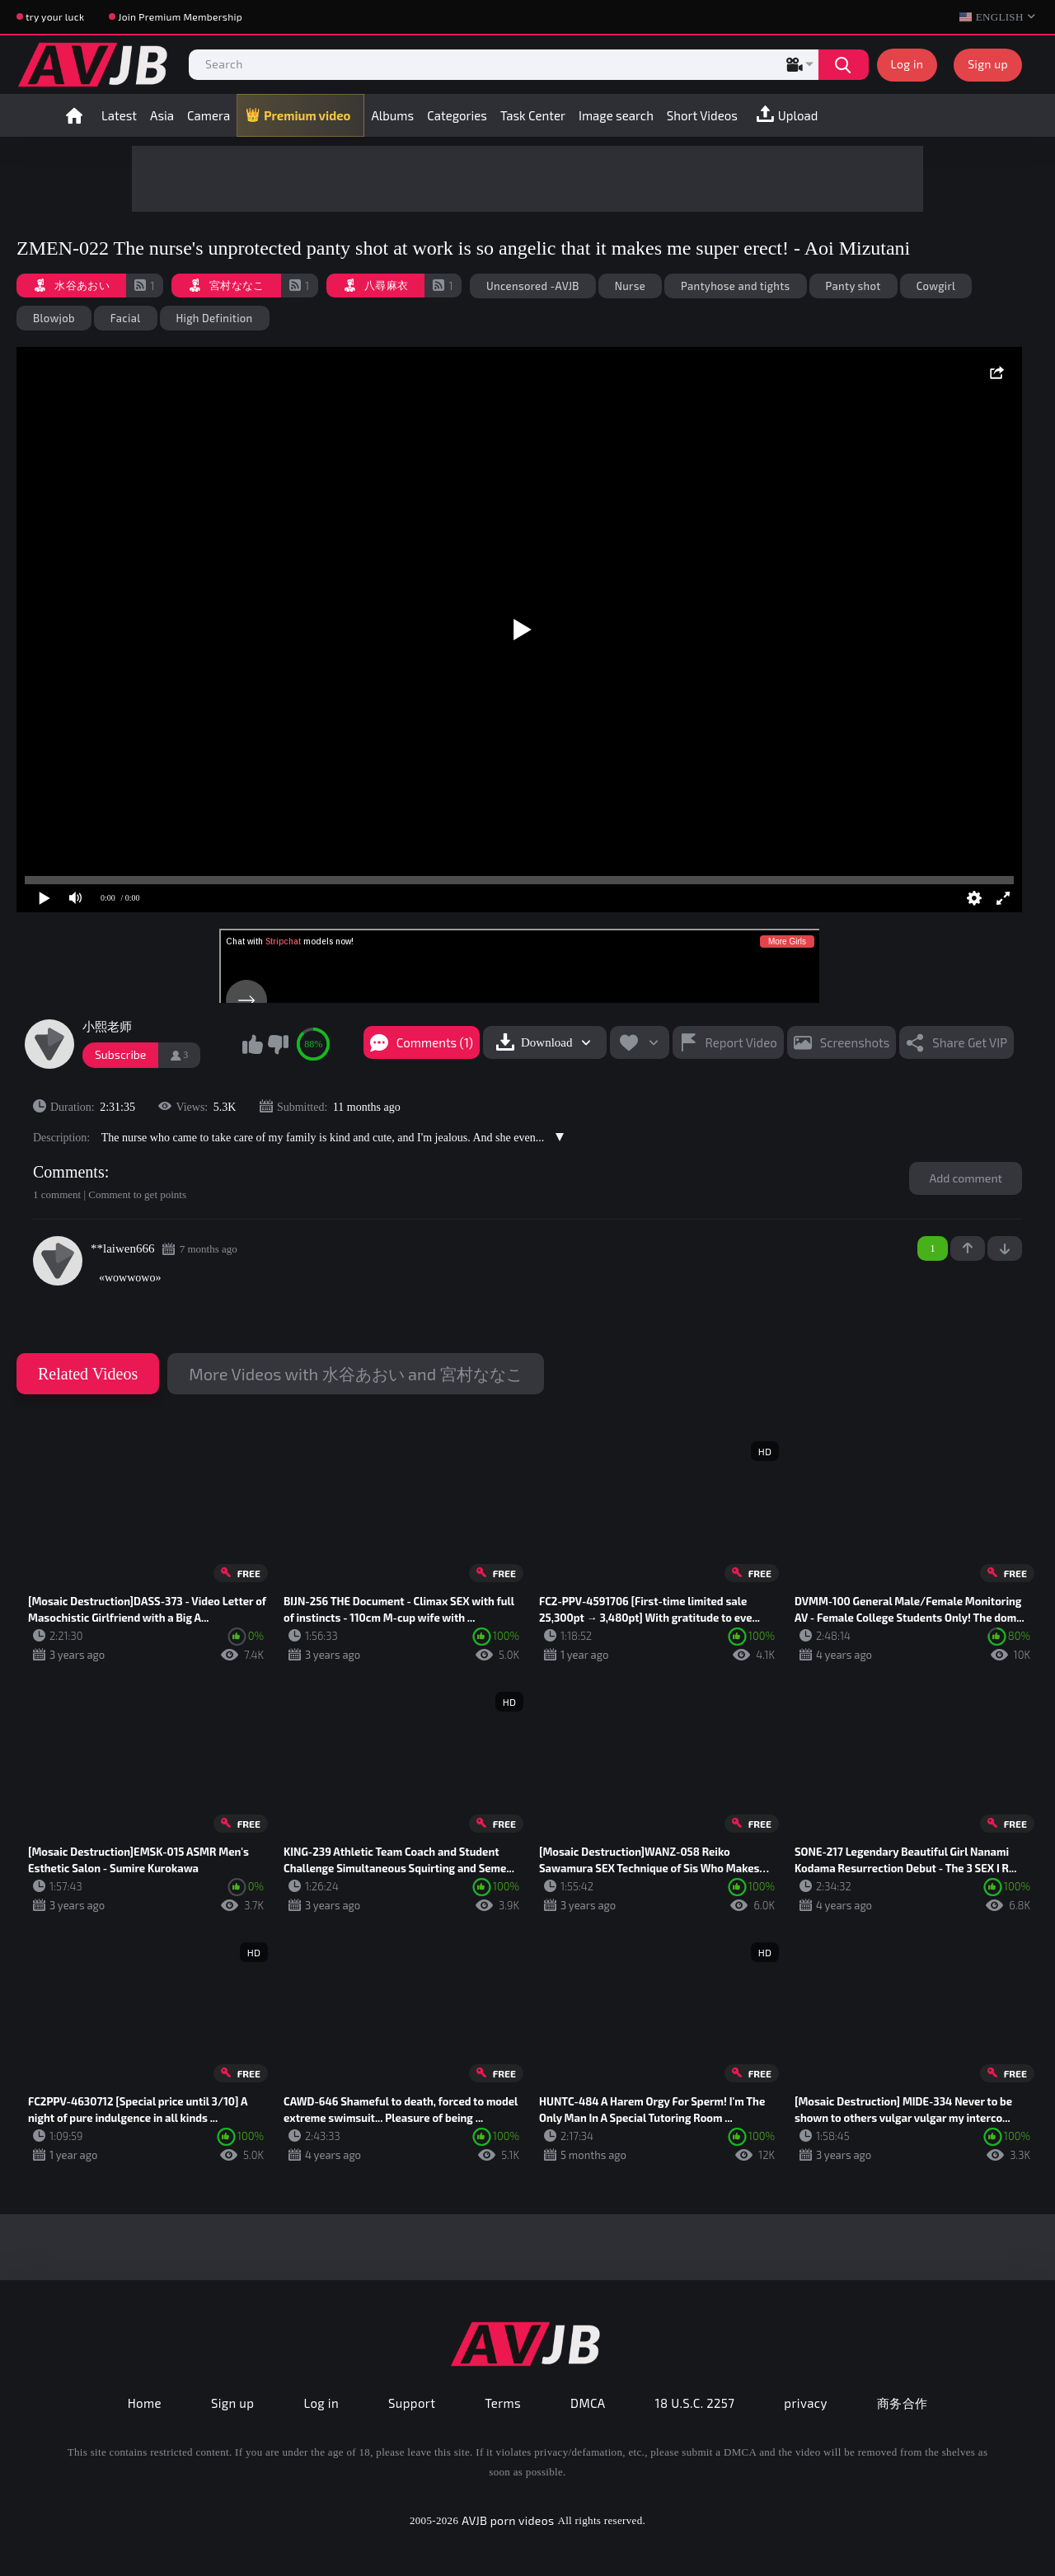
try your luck (55, 16)
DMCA (588, 2403)
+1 (967, 1248)
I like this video (252, 1044)
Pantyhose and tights (735, 286)
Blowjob (54, 318)
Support (411, 2403)
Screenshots (855, 1042)
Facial (125, 318)
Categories (457, 115)
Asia (162, 115)
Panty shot (853, 286)
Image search (616, 115)
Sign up (988, 64)
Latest (119, 115)
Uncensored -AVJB (532, 286)
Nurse (630, 286)
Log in (907, 64)
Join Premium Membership (180, 16)
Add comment (965, 1178)
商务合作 (902, 2403)
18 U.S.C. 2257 (695, 2403)
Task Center (532, 115)
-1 (1004, 1248)
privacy (805, 2403)
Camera (208, 115)
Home (74, 115)
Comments (69, 1172)
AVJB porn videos (508, 2520)
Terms (503, 2403)
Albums (392, 115)
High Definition (214, 318)
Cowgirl (936, 286)
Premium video (307, 115)
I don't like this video (277, 1044)
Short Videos (702, 115)
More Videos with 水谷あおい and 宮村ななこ (355, 1374)
